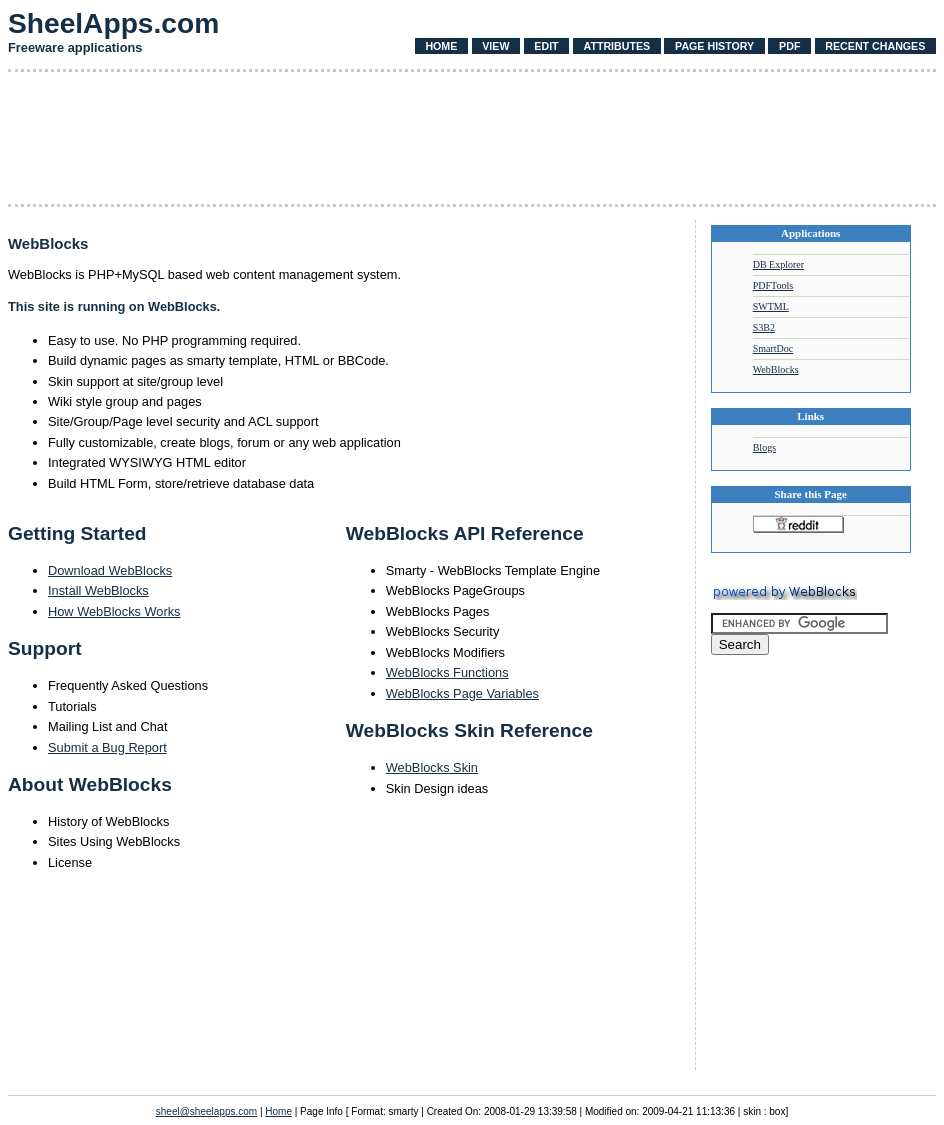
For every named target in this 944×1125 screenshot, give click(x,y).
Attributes (616, 46)
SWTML (771, 306)
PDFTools (773, 285)
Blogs (764, 447)
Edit (546, 46)
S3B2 (764, 327)
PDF (789, 46)
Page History (714, 46)
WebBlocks (776, 369)
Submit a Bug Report (107, 747)
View (495, 46)
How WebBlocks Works (114, 611)
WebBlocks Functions (447, 672)
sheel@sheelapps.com (206, 1111)
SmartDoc (773, 348)
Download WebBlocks (110, 570)
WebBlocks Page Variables (462, 693)
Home (441, 46)
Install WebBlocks (98, 590)
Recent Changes (875, 46)
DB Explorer (778, 264)
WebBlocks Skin (432, 767)
